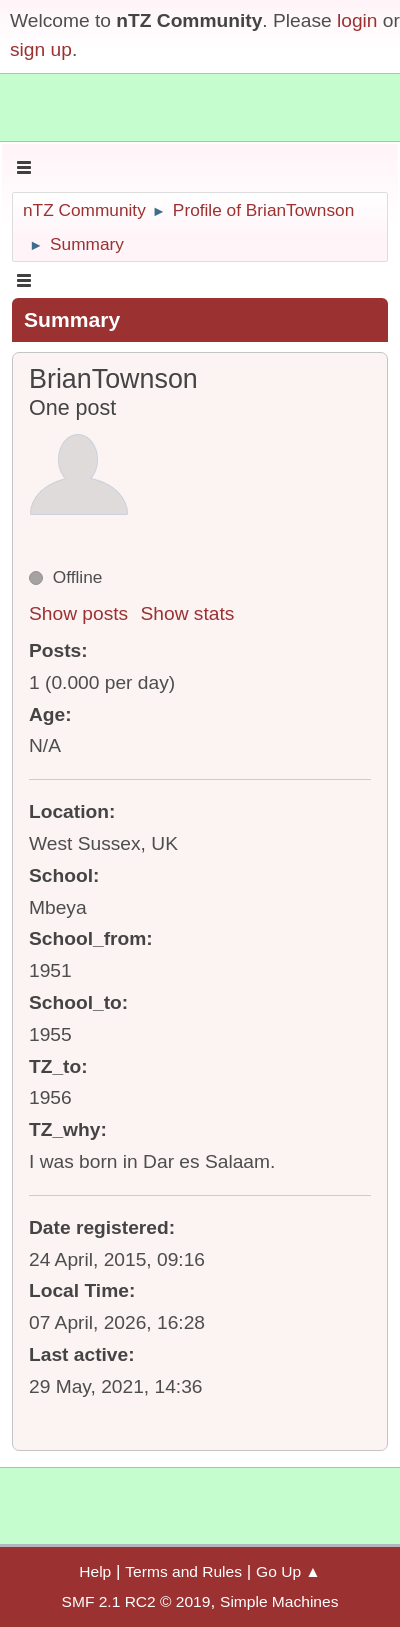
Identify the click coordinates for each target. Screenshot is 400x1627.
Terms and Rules (183, 1571)
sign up (41, 49)
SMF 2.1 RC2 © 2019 (136, 1601)
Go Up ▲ (288, 1571)
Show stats (188, 613)
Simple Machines (279, 1601)
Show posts (78, 613)
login (357, 20)
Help (95, 1571)
